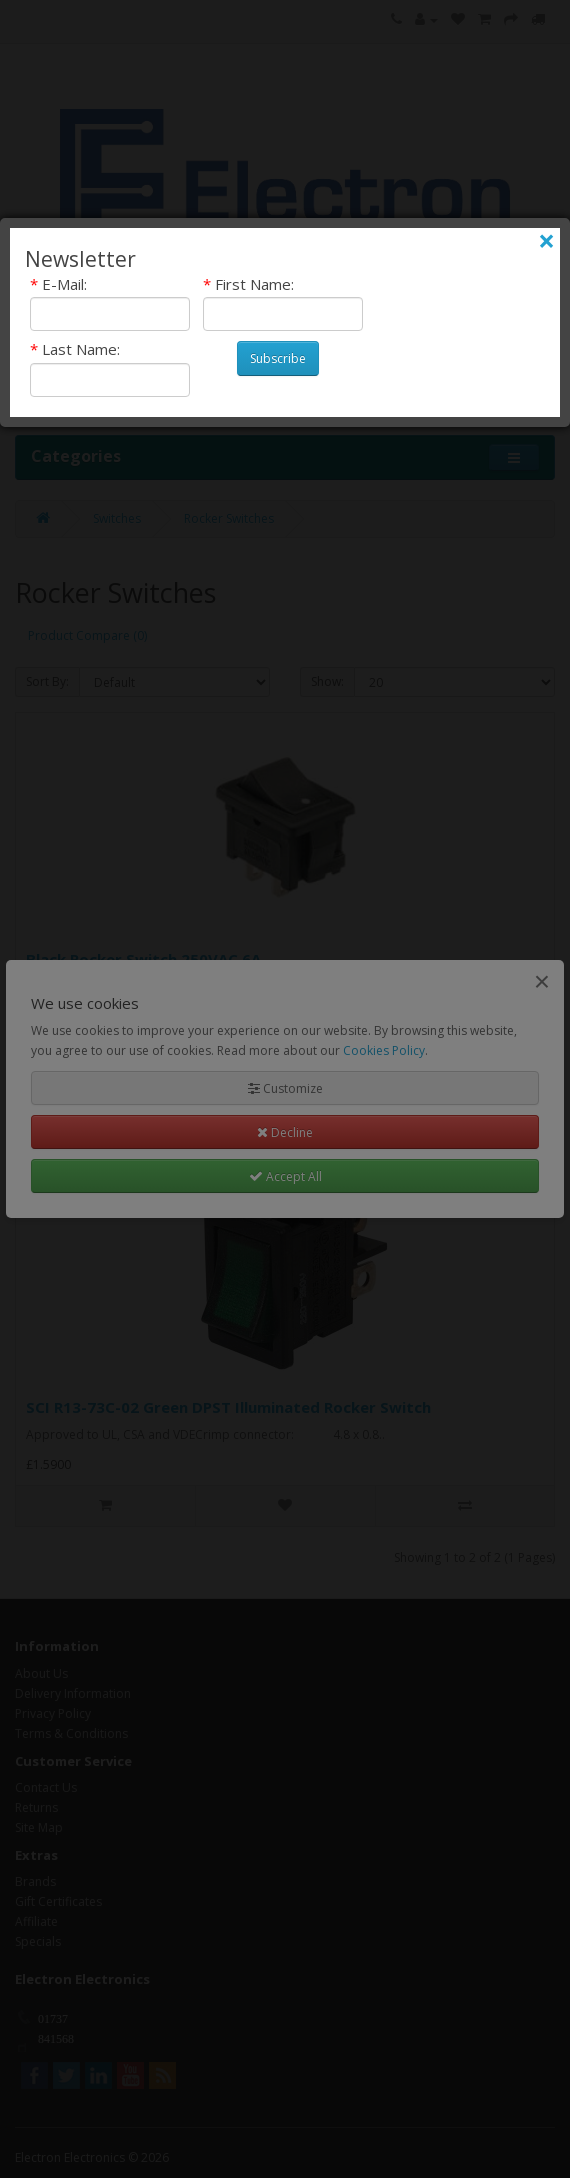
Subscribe (278, 358)
